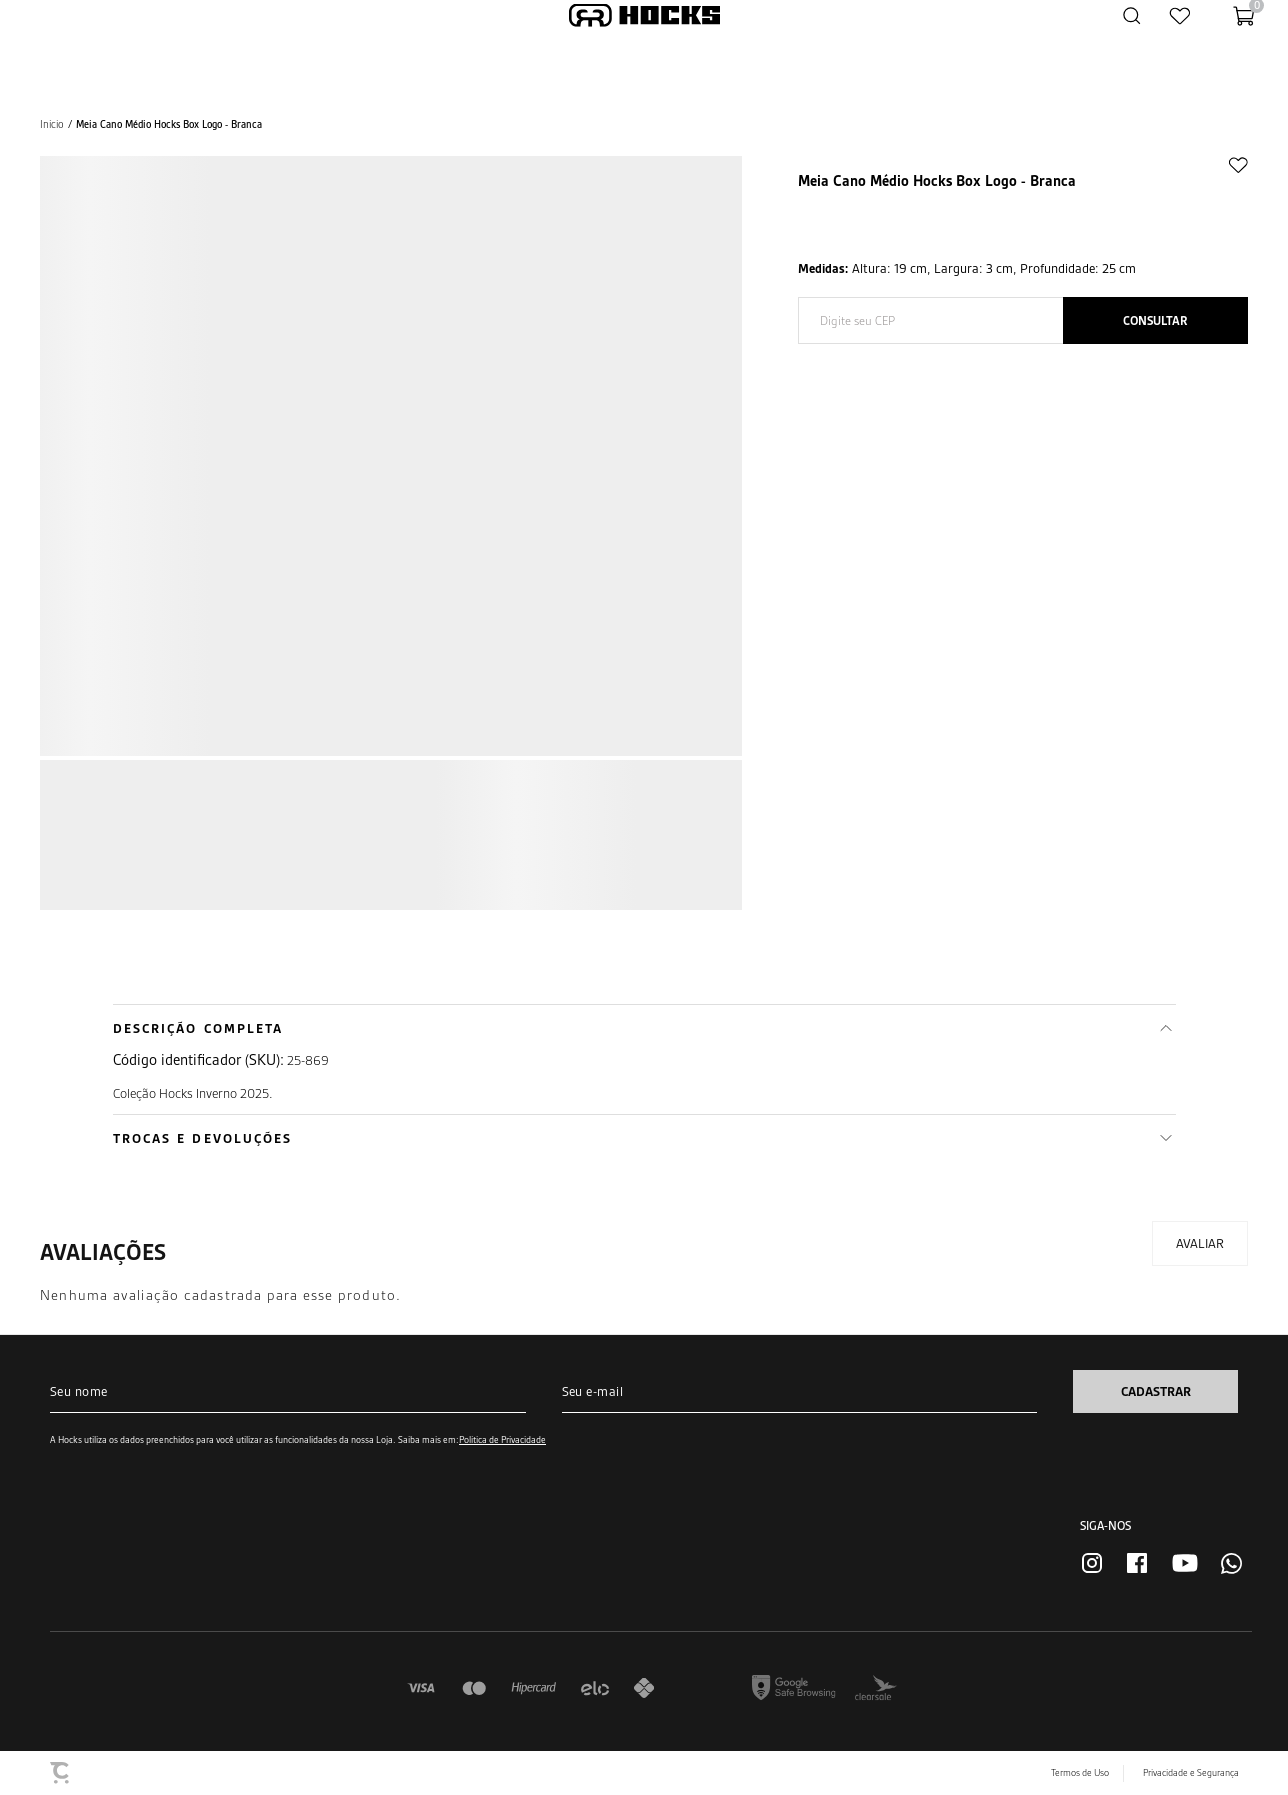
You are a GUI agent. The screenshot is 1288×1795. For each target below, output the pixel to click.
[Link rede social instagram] (1092, 1563)
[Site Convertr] (61, 1773)
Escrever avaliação (1200, 1243)
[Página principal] (644, 15)
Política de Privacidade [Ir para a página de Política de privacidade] (502, 1439)
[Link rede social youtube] (1185, 1563)
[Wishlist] (1180, 15)
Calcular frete (1155, 320)
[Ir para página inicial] (52, 124)
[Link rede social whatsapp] (1231, 1563)
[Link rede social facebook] (1137, 1563)
